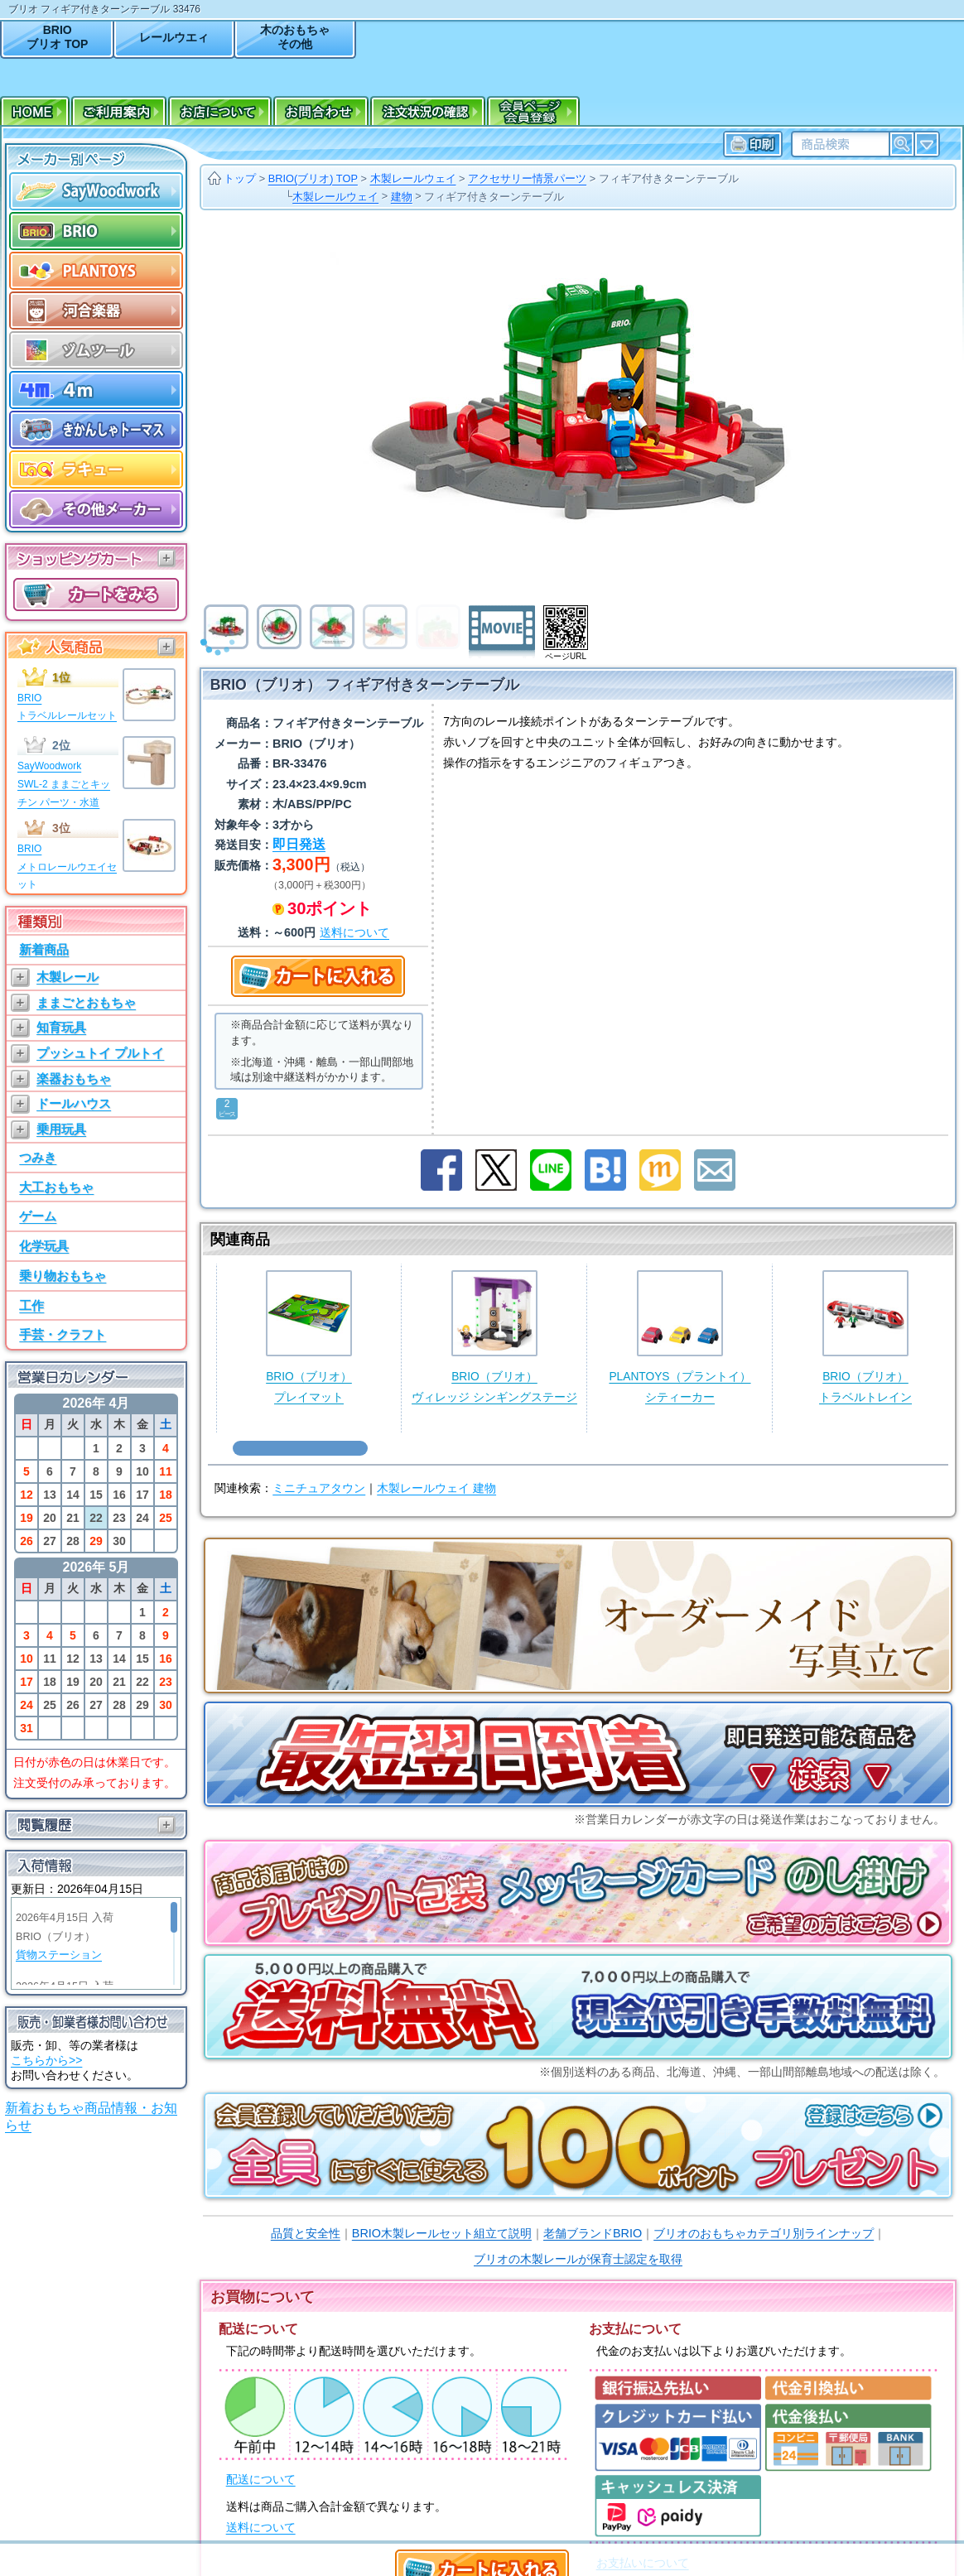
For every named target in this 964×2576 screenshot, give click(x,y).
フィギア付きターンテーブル (669, 178)
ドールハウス (73, 1103)
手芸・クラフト (62, 1334)
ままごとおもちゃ (86, 1002)
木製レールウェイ (413, 178)
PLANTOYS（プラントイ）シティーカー (679, 1337)
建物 (401, 196)
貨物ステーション (59, 1955)
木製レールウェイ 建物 (436, 1488)
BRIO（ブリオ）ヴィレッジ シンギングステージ (494, 1337)
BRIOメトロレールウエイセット (67, 866)
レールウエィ (174, 37)
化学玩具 (44, 1246)
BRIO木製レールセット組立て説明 (442, 2233)
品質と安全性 (305, 2233)
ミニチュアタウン (318, 1488)
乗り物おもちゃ (62, 1276)
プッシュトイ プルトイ (100, 1053)
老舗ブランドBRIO (592, 2233)
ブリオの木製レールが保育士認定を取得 (578, 2258)
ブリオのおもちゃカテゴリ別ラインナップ (763, 2233)
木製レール (67, 977)
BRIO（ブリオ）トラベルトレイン (865, 1337)
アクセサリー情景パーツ (527, 178)
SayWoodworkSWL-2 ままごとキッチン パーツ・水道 (63, 783)
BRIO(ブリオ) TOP (313, 178)
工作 (31, 1305)
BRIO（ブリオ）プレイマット (309, 1337)
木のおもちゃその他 (295, 37)
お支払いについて (642, 2563)
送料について (261, 2527)
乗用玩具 (61, 1129)
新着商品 (44, 949)
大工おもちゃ (56, 1187)
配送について (261, 2479)
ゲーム (37, 1216)
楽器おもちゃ (73, 1078)
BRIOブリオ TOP (57, 37)
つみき (37, 1157)
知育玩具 (61, 1027)
